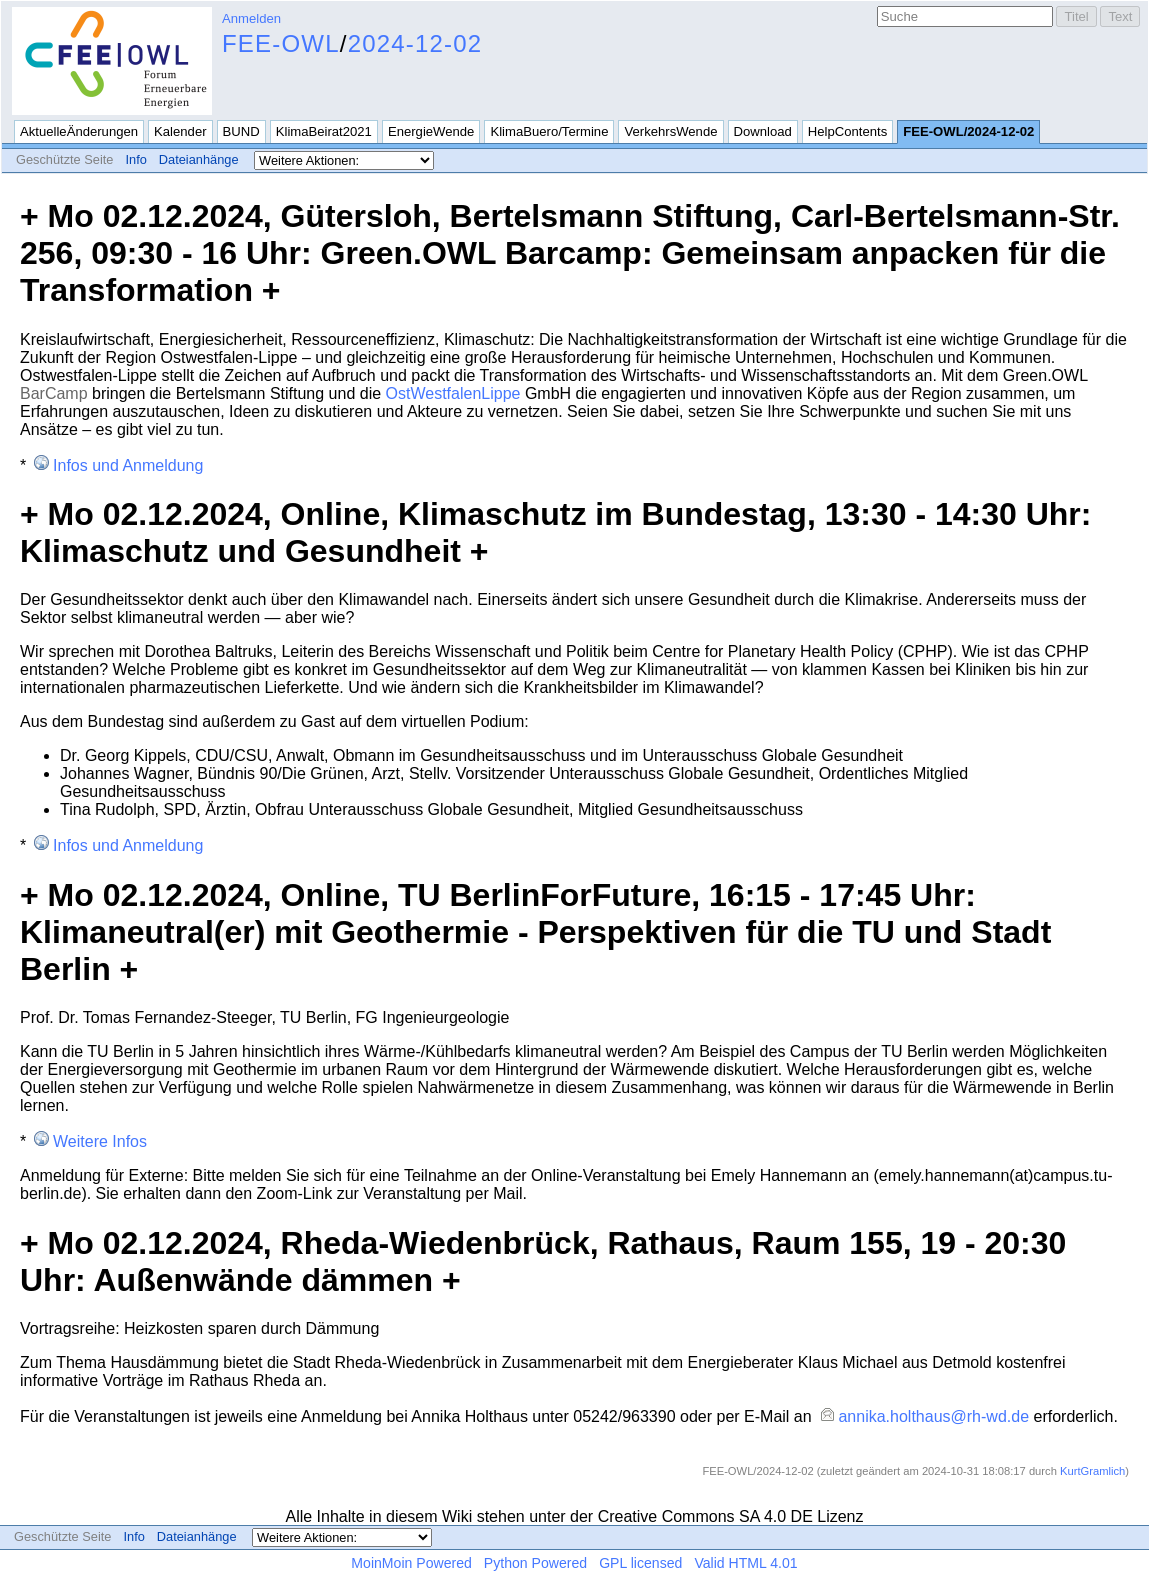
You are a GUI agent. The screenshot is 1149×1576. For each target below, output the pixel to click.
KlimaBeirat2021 (324, 131)
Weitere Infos (100, 1141)
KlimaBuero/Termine (549, 131)
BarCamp (54, 393)
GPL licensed (640, 1563)
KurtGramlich (1092, 1471)
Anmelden (251, 18)
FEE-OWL (281, 43)
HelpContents (847, 131)
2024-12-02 (415, 43)
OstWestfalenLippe (453, 393)
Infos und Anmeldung (128, 465)
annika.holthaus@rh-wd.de (933, 1416)
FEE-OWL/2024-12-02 (968, 131)
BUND (241, 131)
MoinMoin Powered (411, 1563)
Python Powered (535, 1563)
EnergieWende (431, 131)
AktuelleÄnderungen (79, 131)
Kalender (180, 131)
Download (763, 131)
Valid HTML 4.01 (745, 1563)
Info (135, 159)
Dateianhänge (199, 159)
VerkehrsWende (670, 131)
